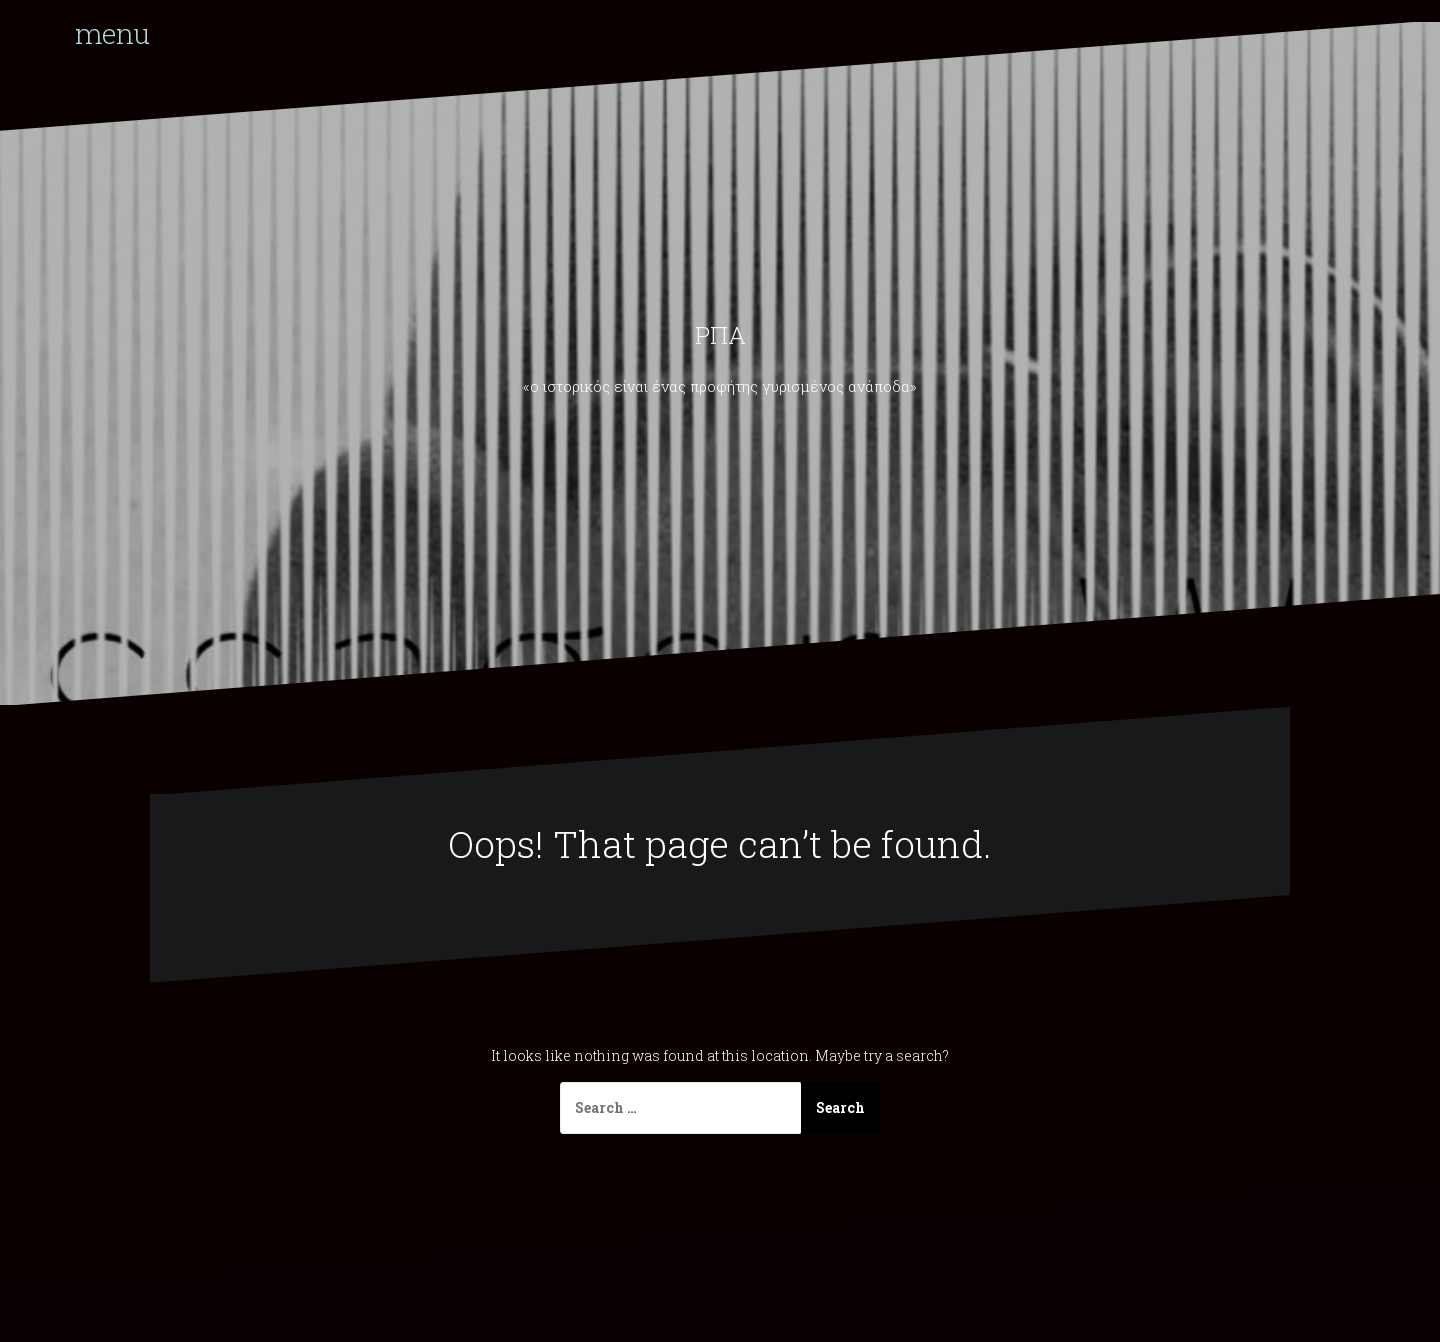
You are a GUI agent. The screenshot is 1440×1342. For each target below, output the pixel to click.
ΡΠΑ (720, 335)
